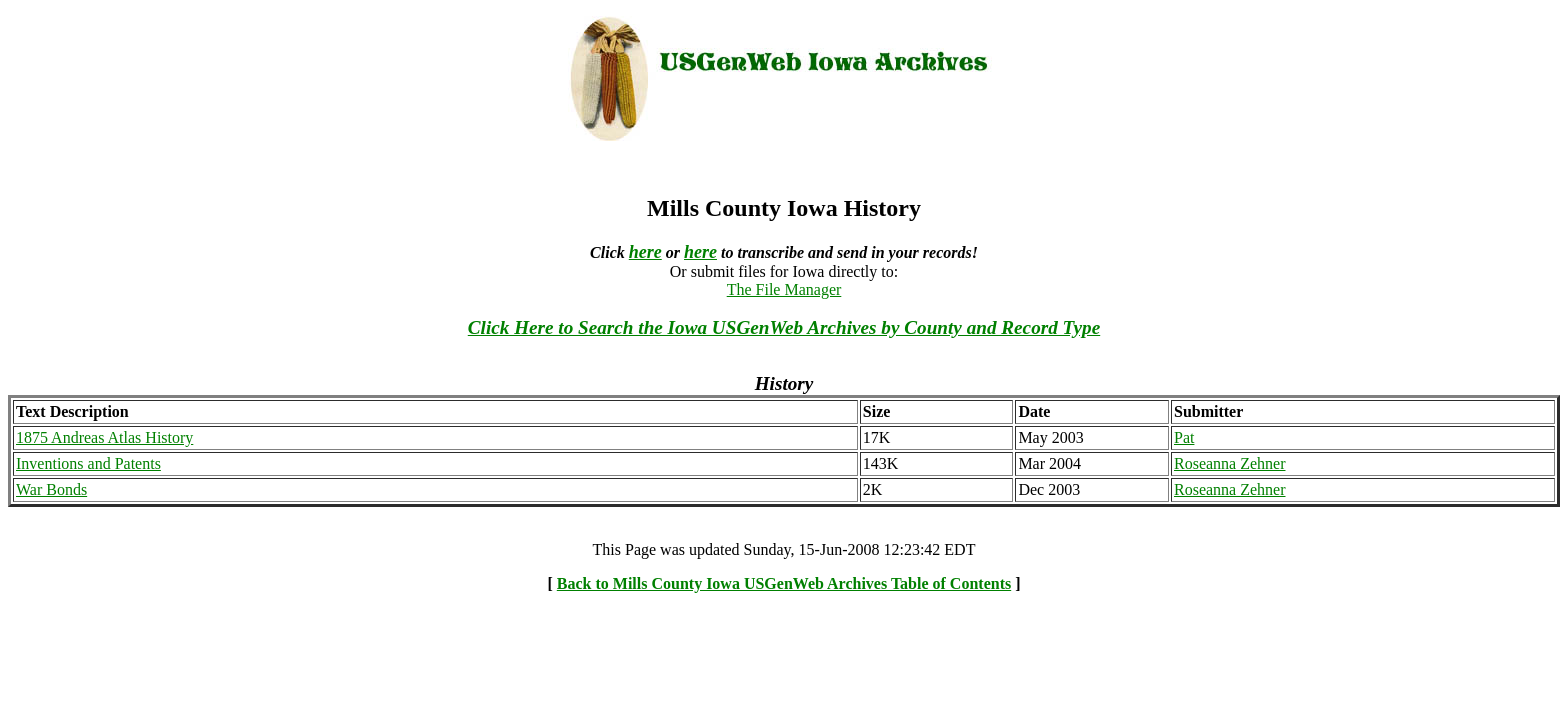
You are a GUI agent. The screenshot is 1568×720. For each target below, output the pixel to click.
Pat (1184, 437)
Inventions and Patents (88, 463)
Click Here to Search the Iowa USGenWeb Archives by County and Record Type (784, 327)
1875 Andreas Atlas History (104, 437)
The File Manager (784, 289)
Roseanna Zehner (1230, 463)
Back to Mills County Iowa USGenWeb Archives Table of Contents (784, 583)
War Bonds (51, 489)
